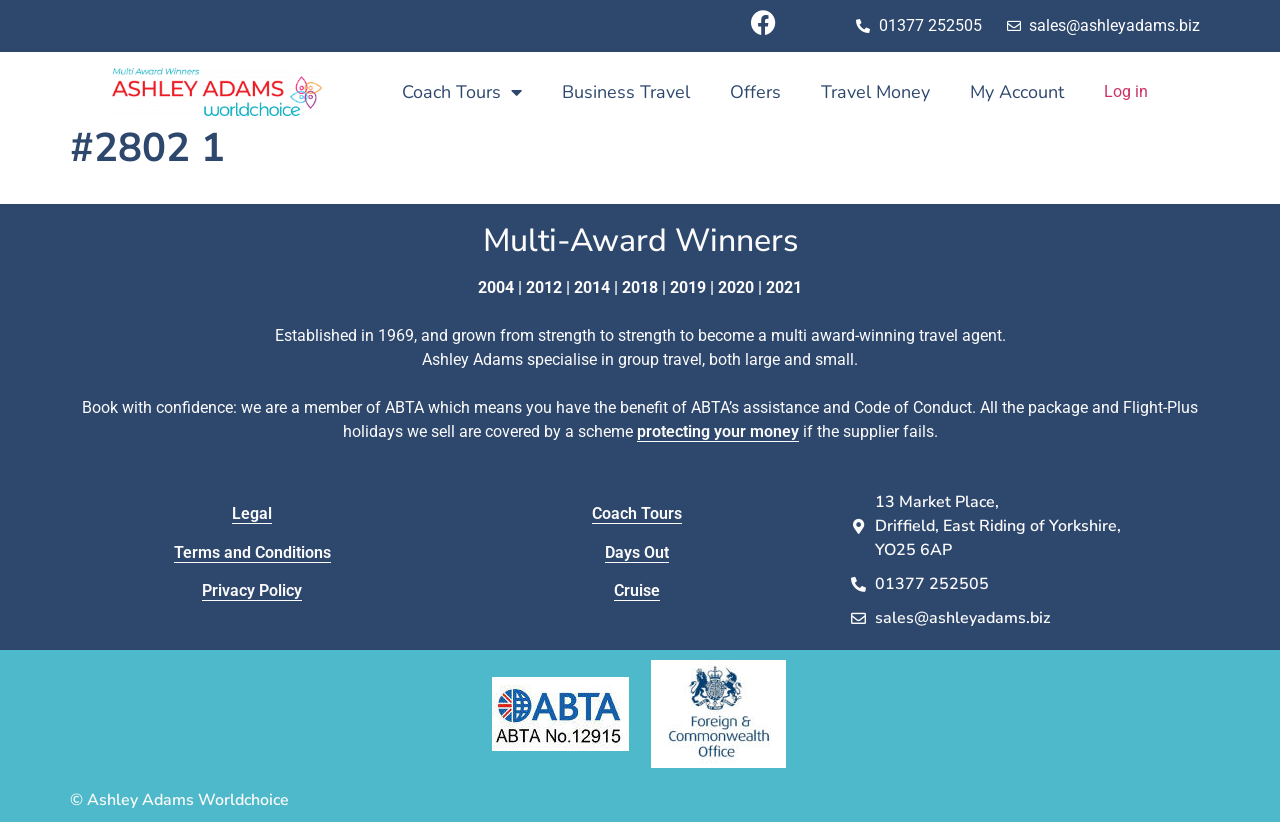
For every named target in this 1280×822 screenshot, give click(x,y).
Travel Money (875, 92)
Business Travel (626, 92)
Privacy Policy (252, 590)
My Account (1017, 92)
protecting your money (718, 431)
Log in (1126, 91)
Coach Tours (462, 92)
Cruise (637, 590)
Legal (252, 513)
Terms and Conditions (252, 552)
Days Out (637, 552)
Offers (755, 92)
